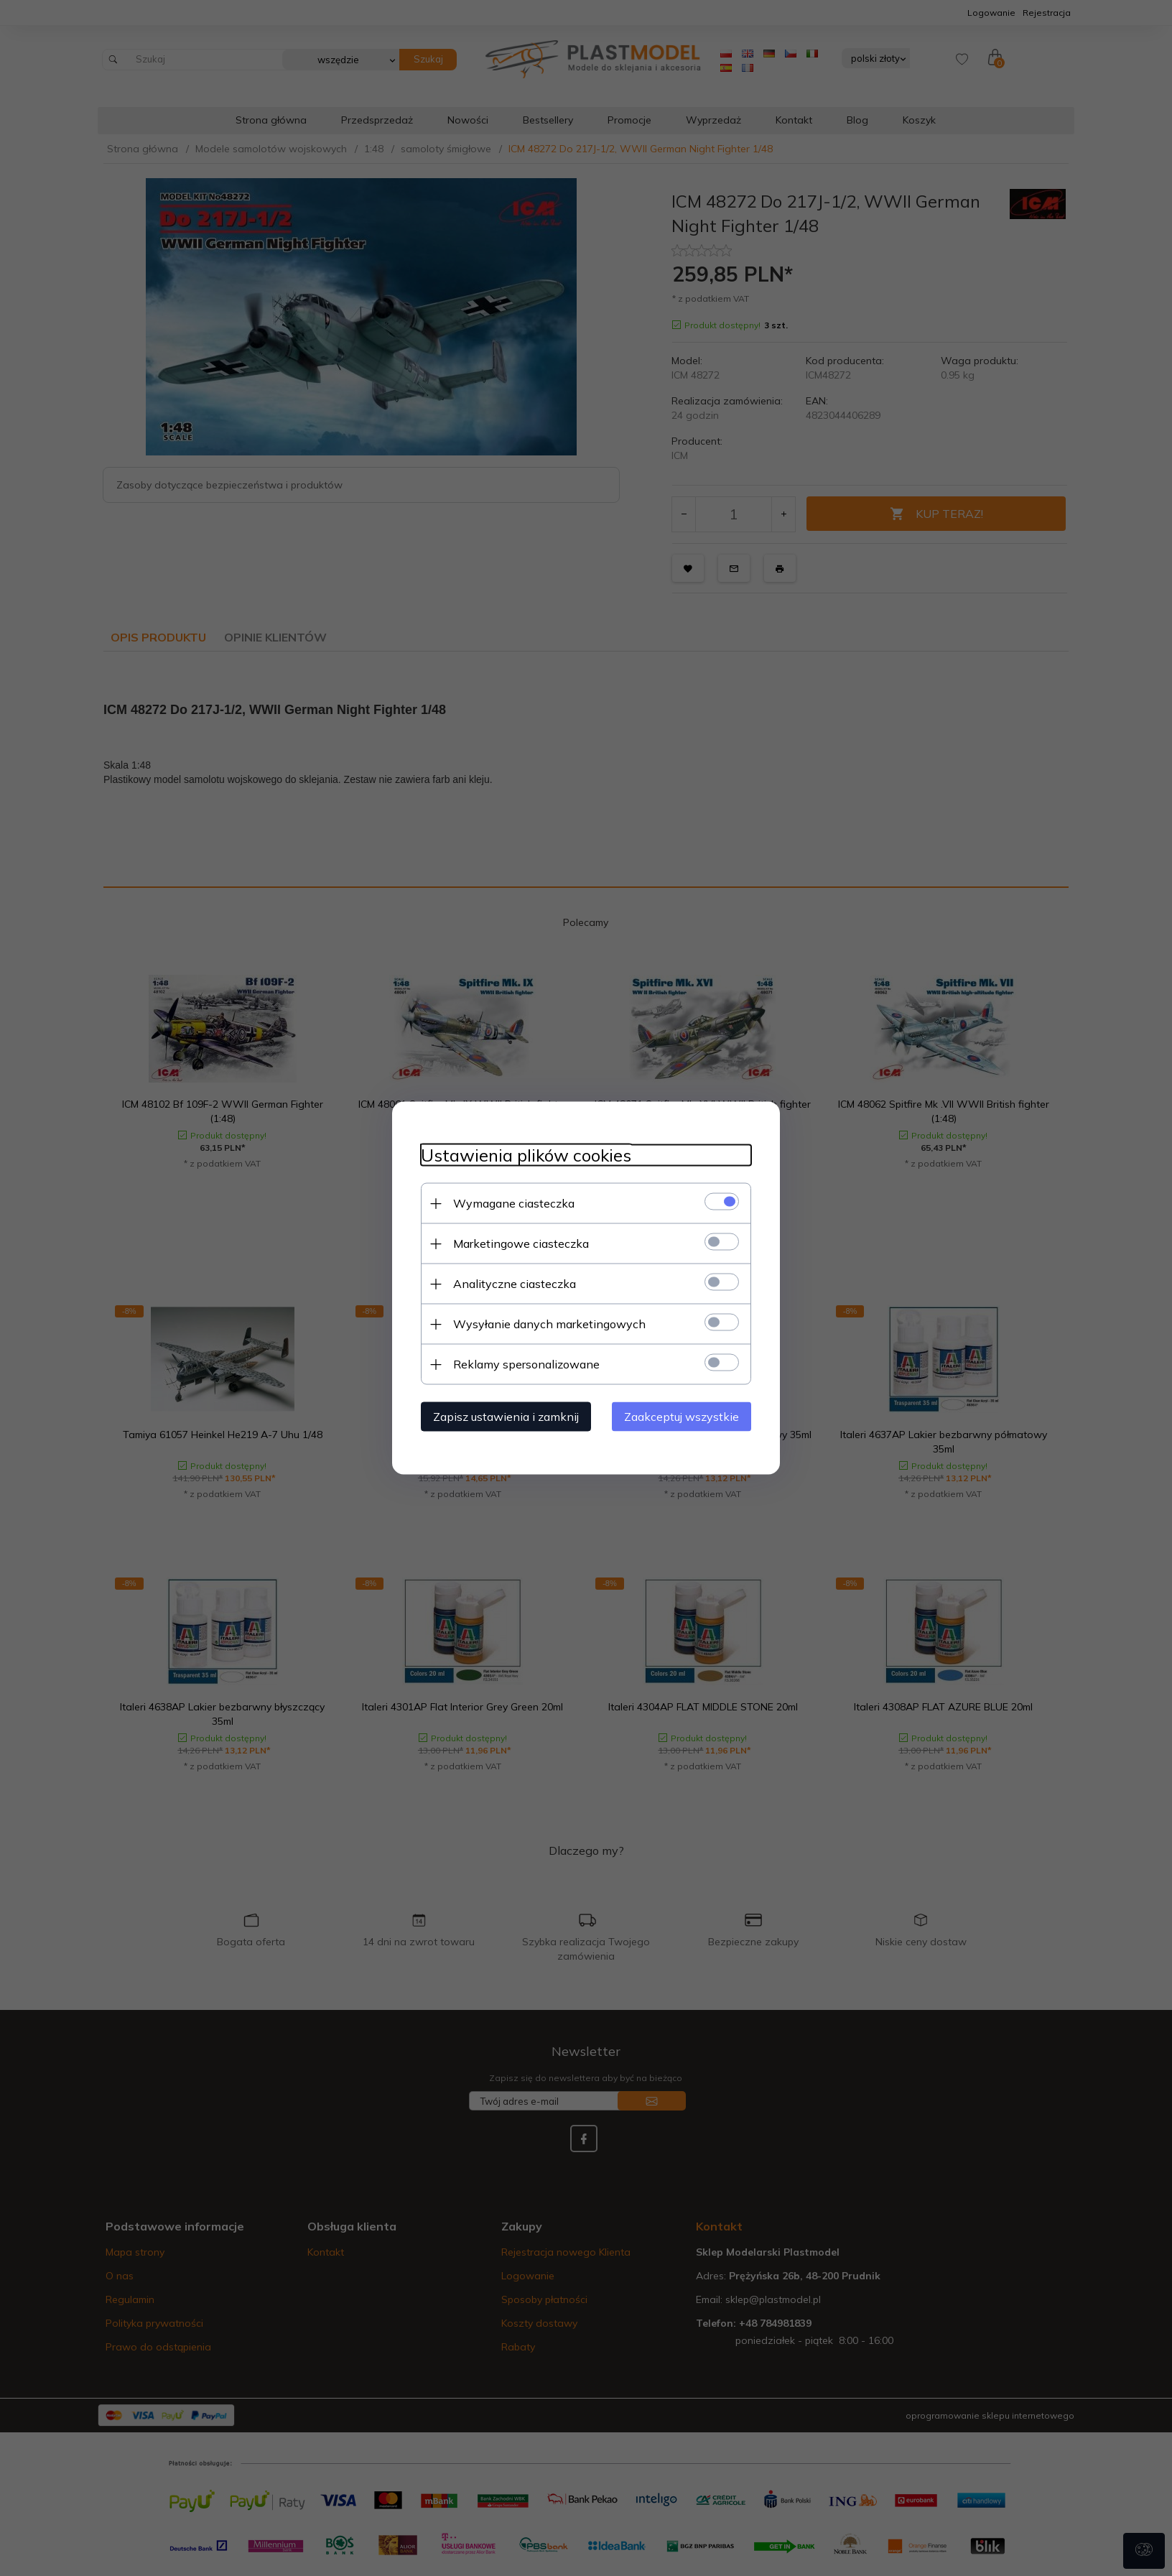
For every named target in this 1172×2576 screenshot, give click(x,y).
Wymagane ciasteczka (514, 1203)
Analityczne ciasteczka (514, 1284)
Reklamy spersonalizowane (526, 1364)
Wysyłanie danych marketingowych (549, 1324)
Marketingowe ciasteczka (521, 1243)
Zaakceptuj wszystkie (681, 1416)
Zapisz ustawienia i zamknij (506, 1416)
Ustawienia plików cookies (526, 1155)
